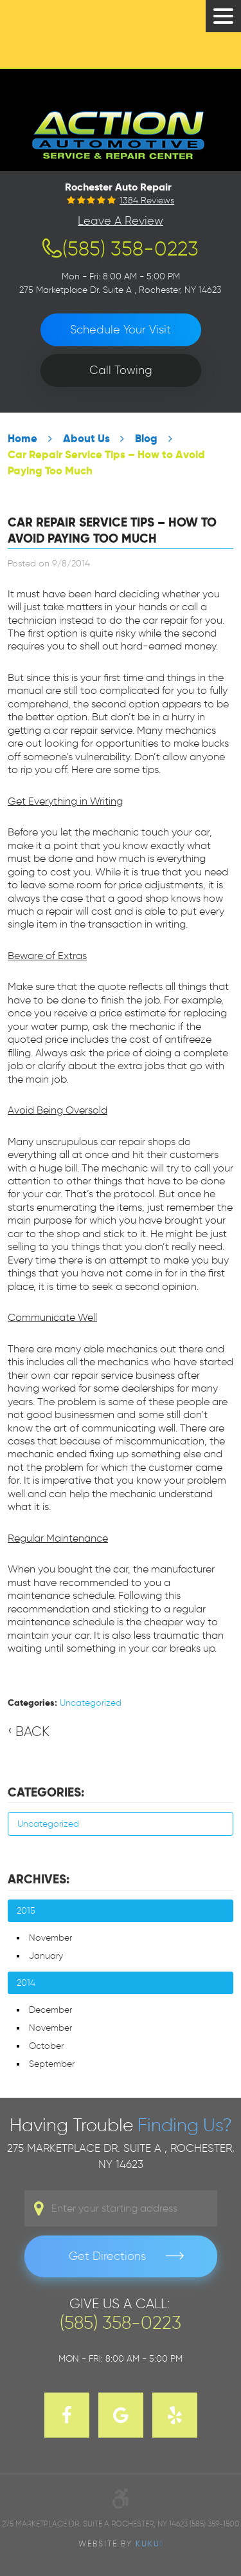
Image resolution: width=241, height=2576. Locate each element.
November (50, 1937)
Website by (120, 2543)
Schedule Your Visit (120, 329)
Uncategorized (90, 1702)
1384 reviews (147, 200)
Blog (146, 438)
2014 (26, 1982)
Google (120, 2415)
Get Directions (107, 2256)
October (46, 2045)
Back (32, 1731)
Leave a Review (120, 221)
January (46, 1955)
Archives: (38, 1879)
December (50, 2009)
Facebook (66, 2415)
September (52, 2063)
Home (22, 438)
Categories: (46, 1792)
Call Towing (120, 370)
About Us (86, 438)
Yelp (174, 2415)
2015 (26, 1910)
